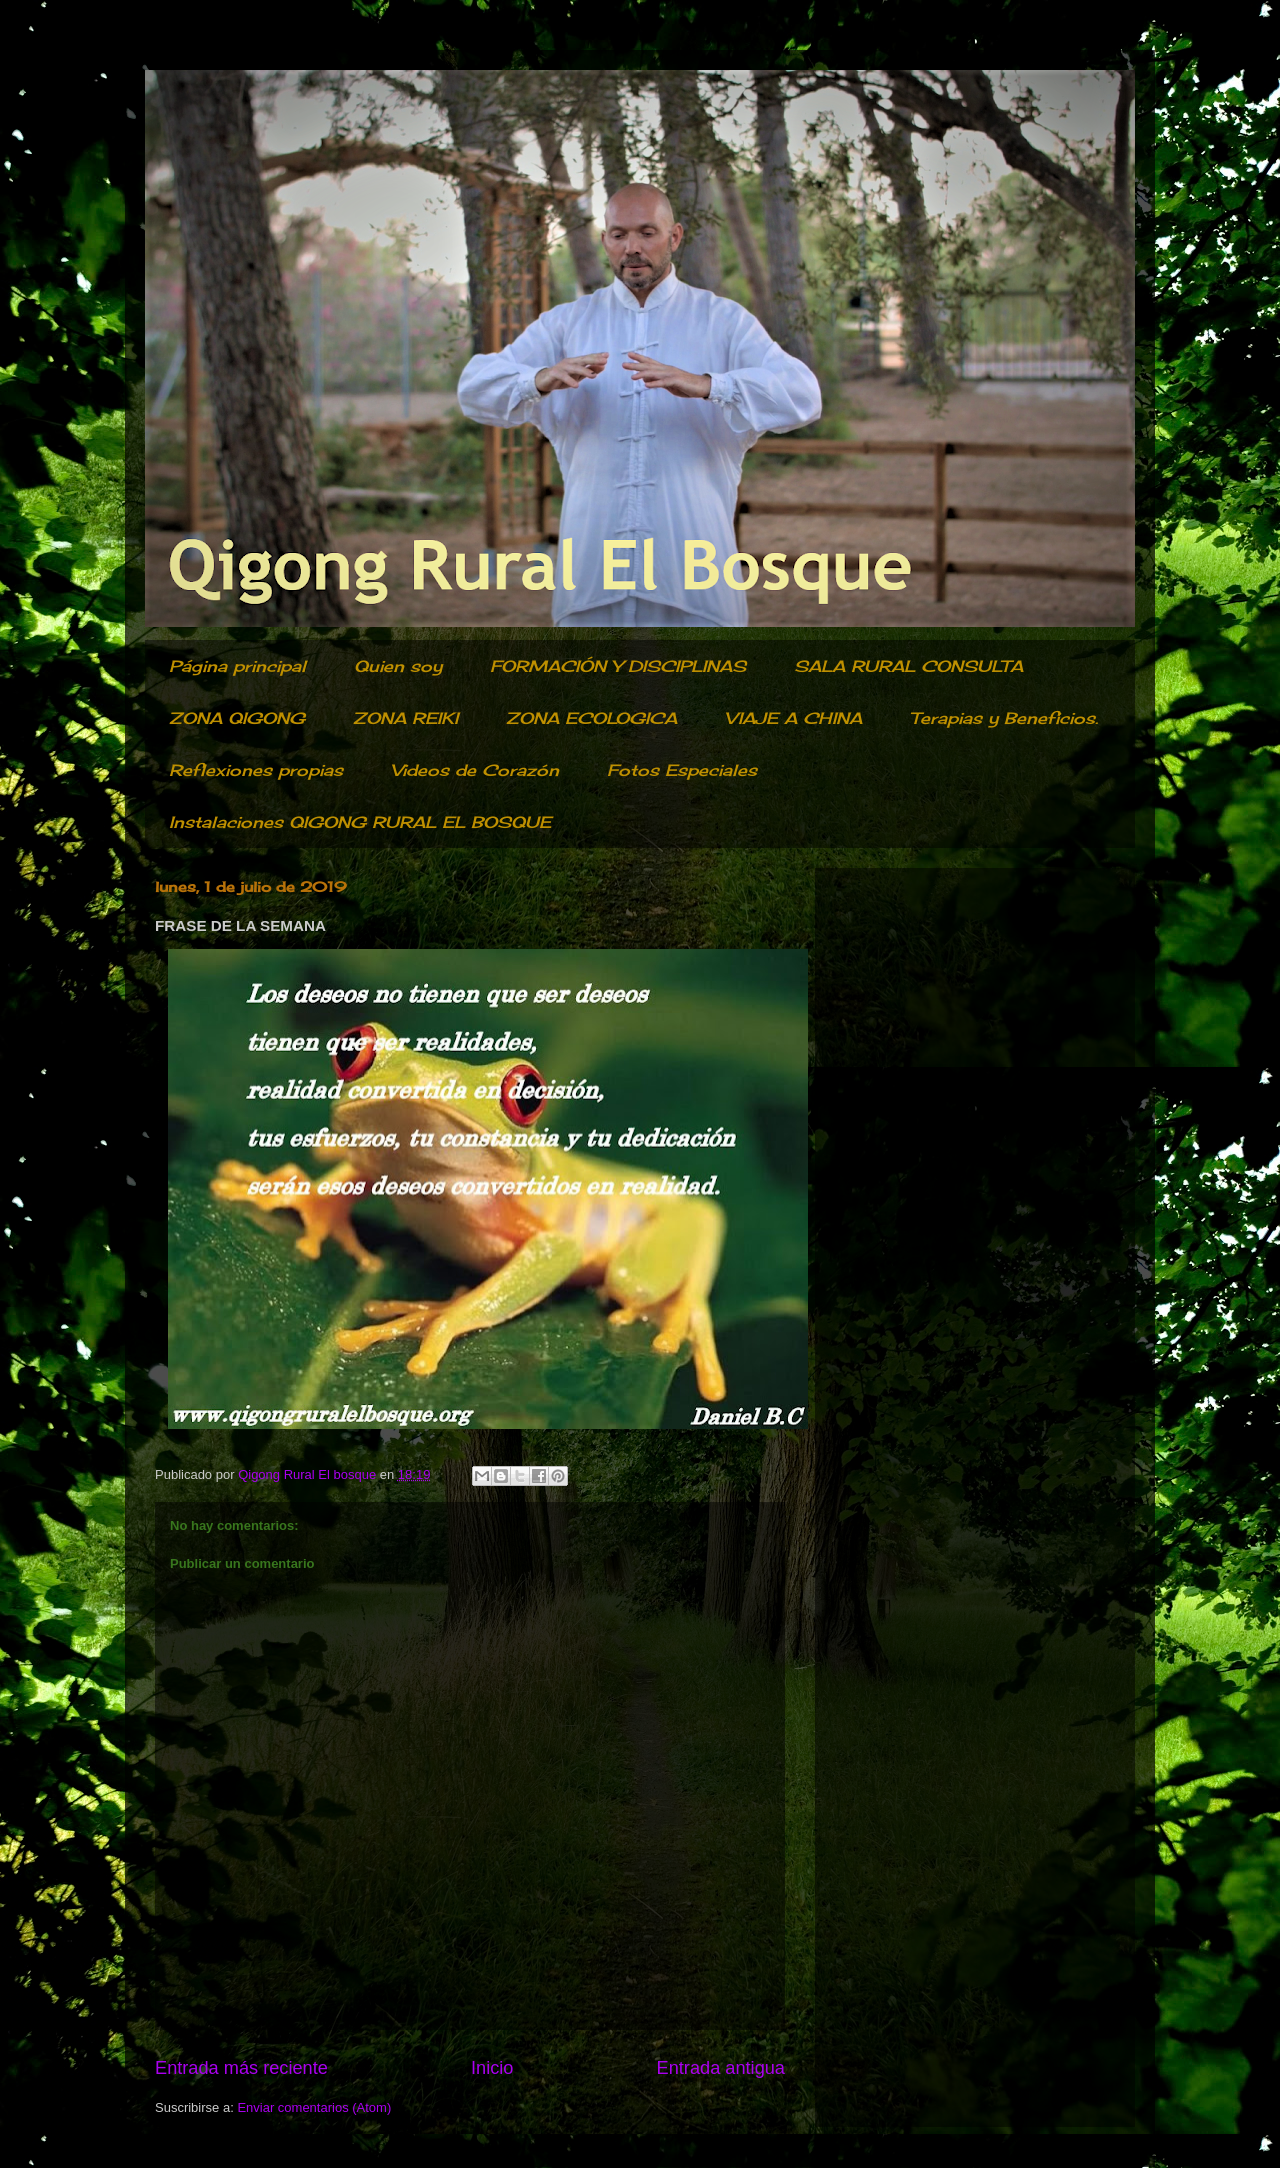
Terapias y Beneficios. (1004, 718)
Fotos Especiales (682, 770)
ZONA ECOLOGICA (591, 718)
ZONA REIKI (405, 718)
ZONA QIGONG (237, 718)
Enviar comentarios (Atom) (314, 2107)
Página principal (237, 666)
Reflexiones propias (256, 770)
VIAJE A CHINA (793, 718)
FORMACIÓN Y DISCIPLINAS (618, 666)
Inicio (492, 2068)
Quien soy (398, 666)
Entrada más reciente (241, 2068)
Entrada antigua (721, 2068)
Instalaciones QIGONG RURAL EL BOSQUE (360, 822)
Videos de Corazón (475, 770)
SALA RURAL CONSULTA (908, 666)
